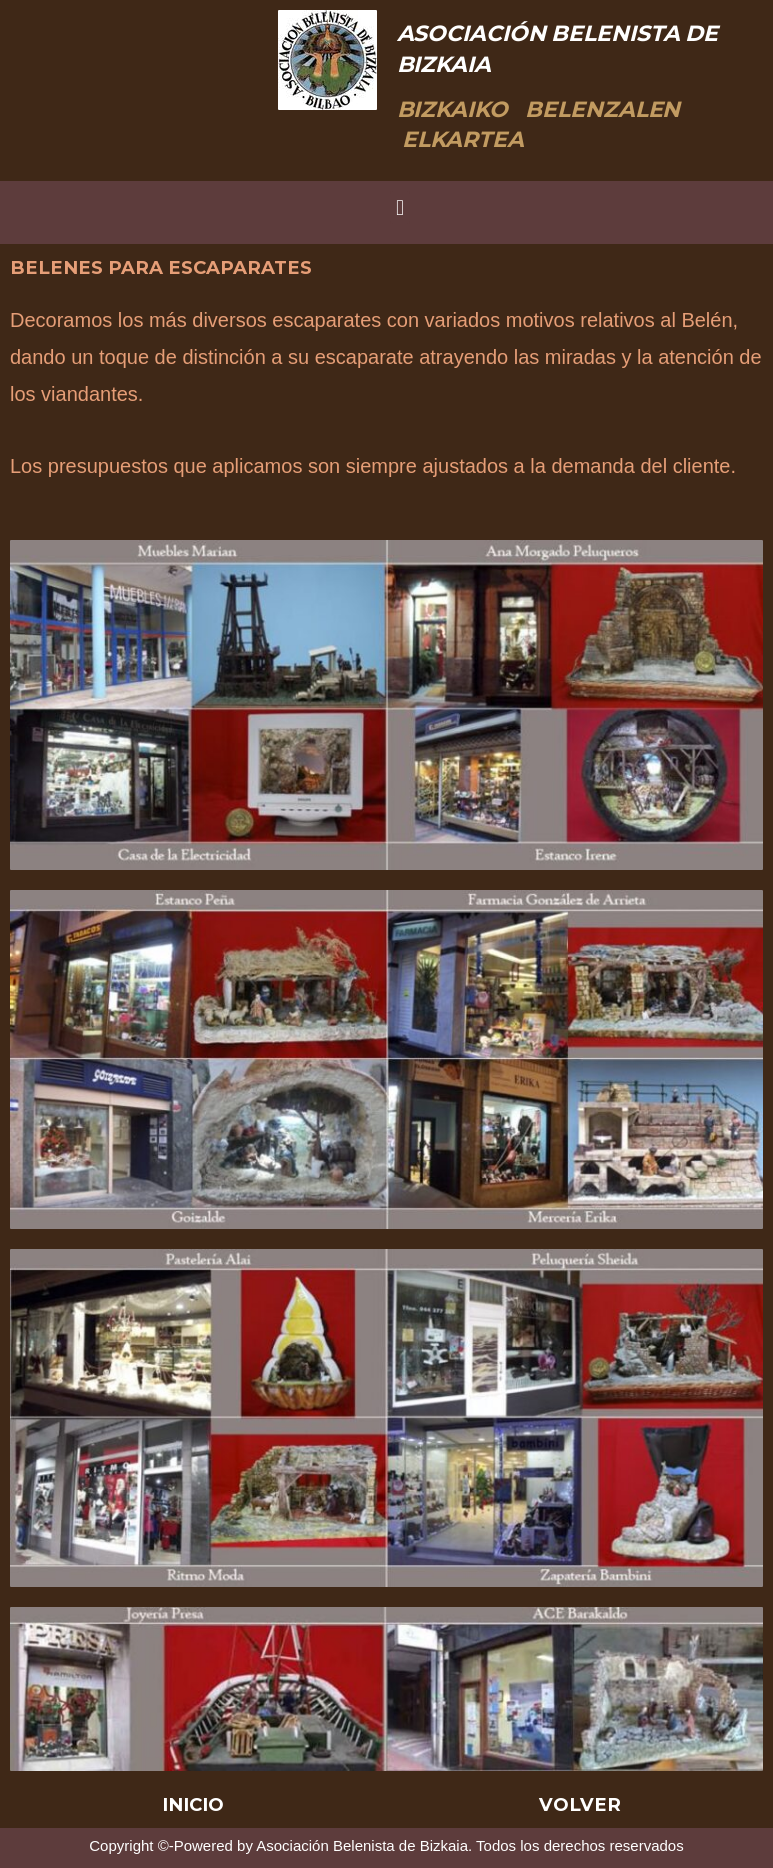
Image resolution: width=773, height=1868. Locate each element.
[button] (399, 207)
